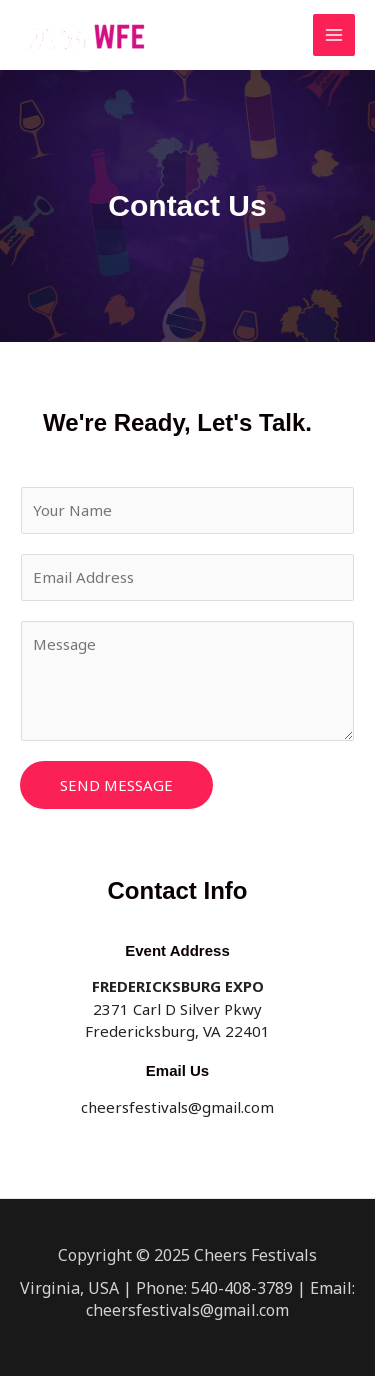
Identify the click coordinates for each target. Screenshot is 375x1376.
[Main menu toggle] (334, 35)
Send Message (116, 785)
